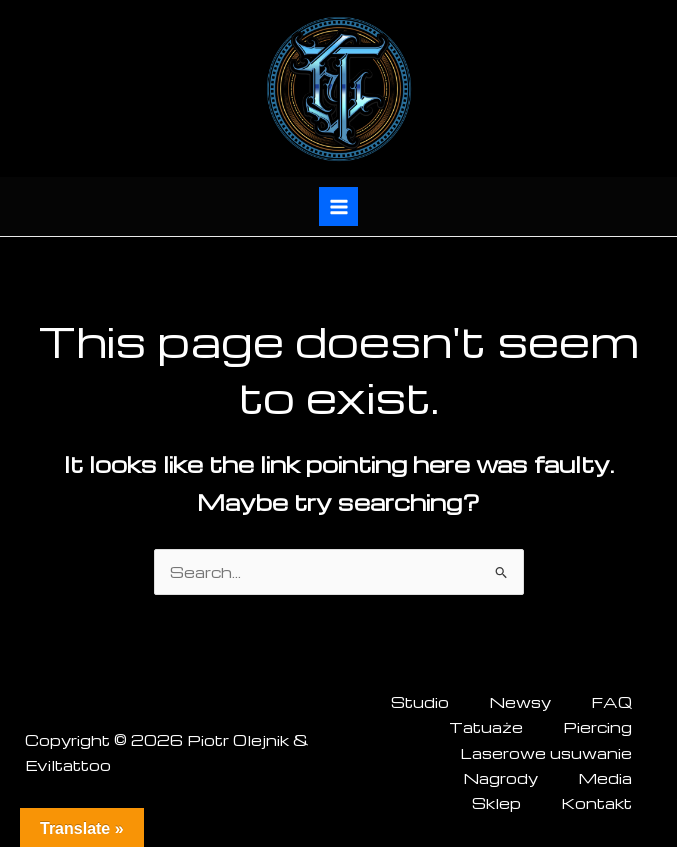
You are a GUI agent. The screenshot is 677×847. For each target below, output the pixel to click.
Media (605, 778)
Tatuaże (486, 727)
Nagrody (500, 778)
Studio (420, 702)
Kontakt (596, 803)
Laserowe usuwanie (546, 753)
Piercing (597, 727)
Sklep (496, 803)
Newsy (520, 702)
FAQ (611, 702)
